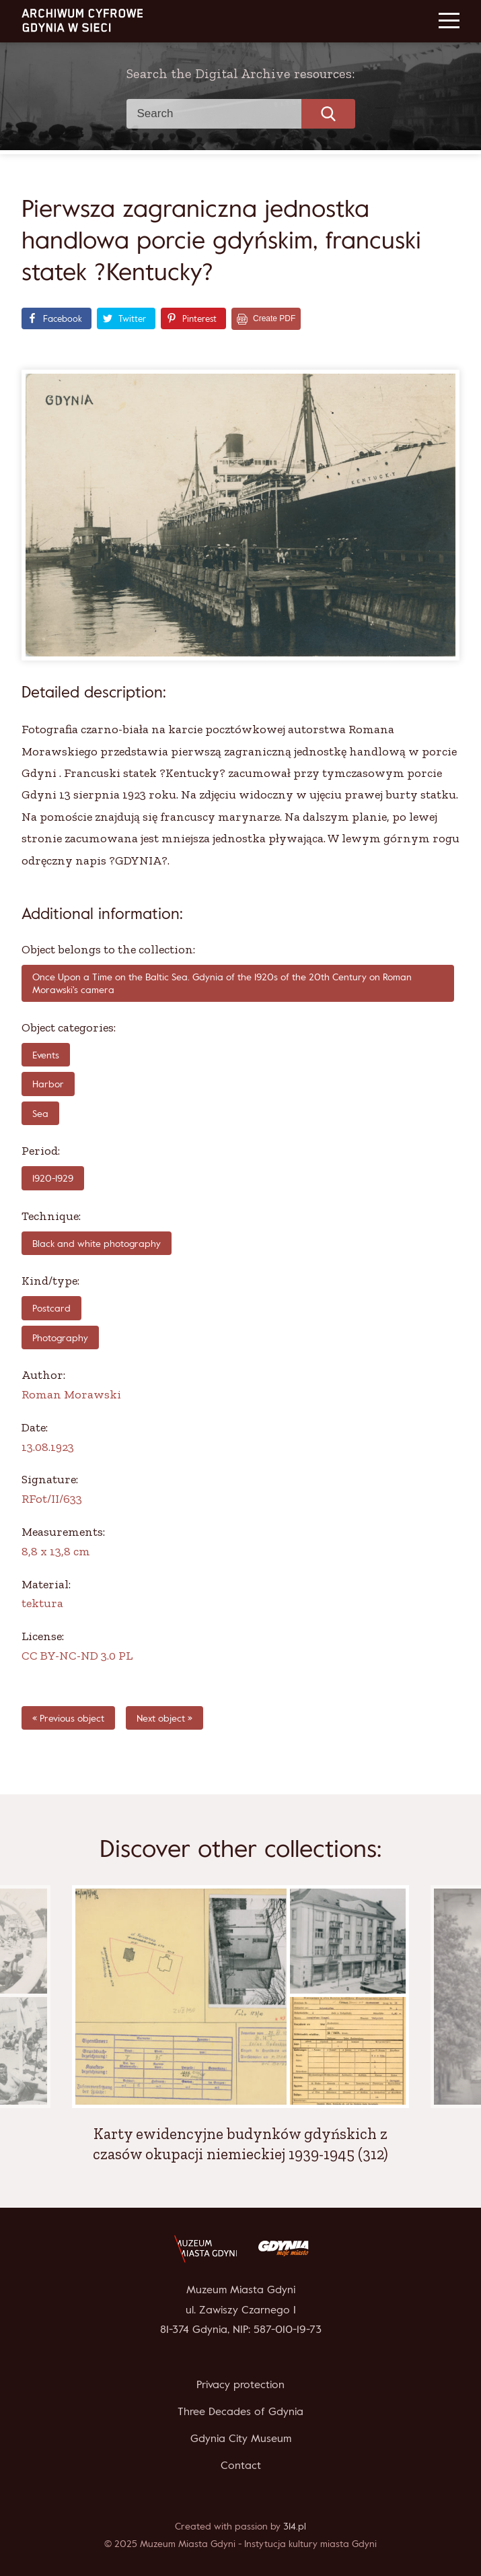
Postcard (51, 1308)
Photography (60, 1337)
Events (45, 1055)
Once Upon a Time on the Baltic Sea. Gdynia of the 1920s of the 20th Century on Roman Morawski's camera (222, 983)
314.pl (294, 2526)
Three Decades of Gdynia (240, 2411)
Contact (241, 2465)
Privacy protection (240, 2384)
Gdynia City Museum (240, 2438)
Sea (40, 1113)
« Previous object (68, 1718)
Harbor (48, 1084)
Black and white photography (96, 1243)
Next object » (164, 1718)
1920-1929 (52, 1178)
